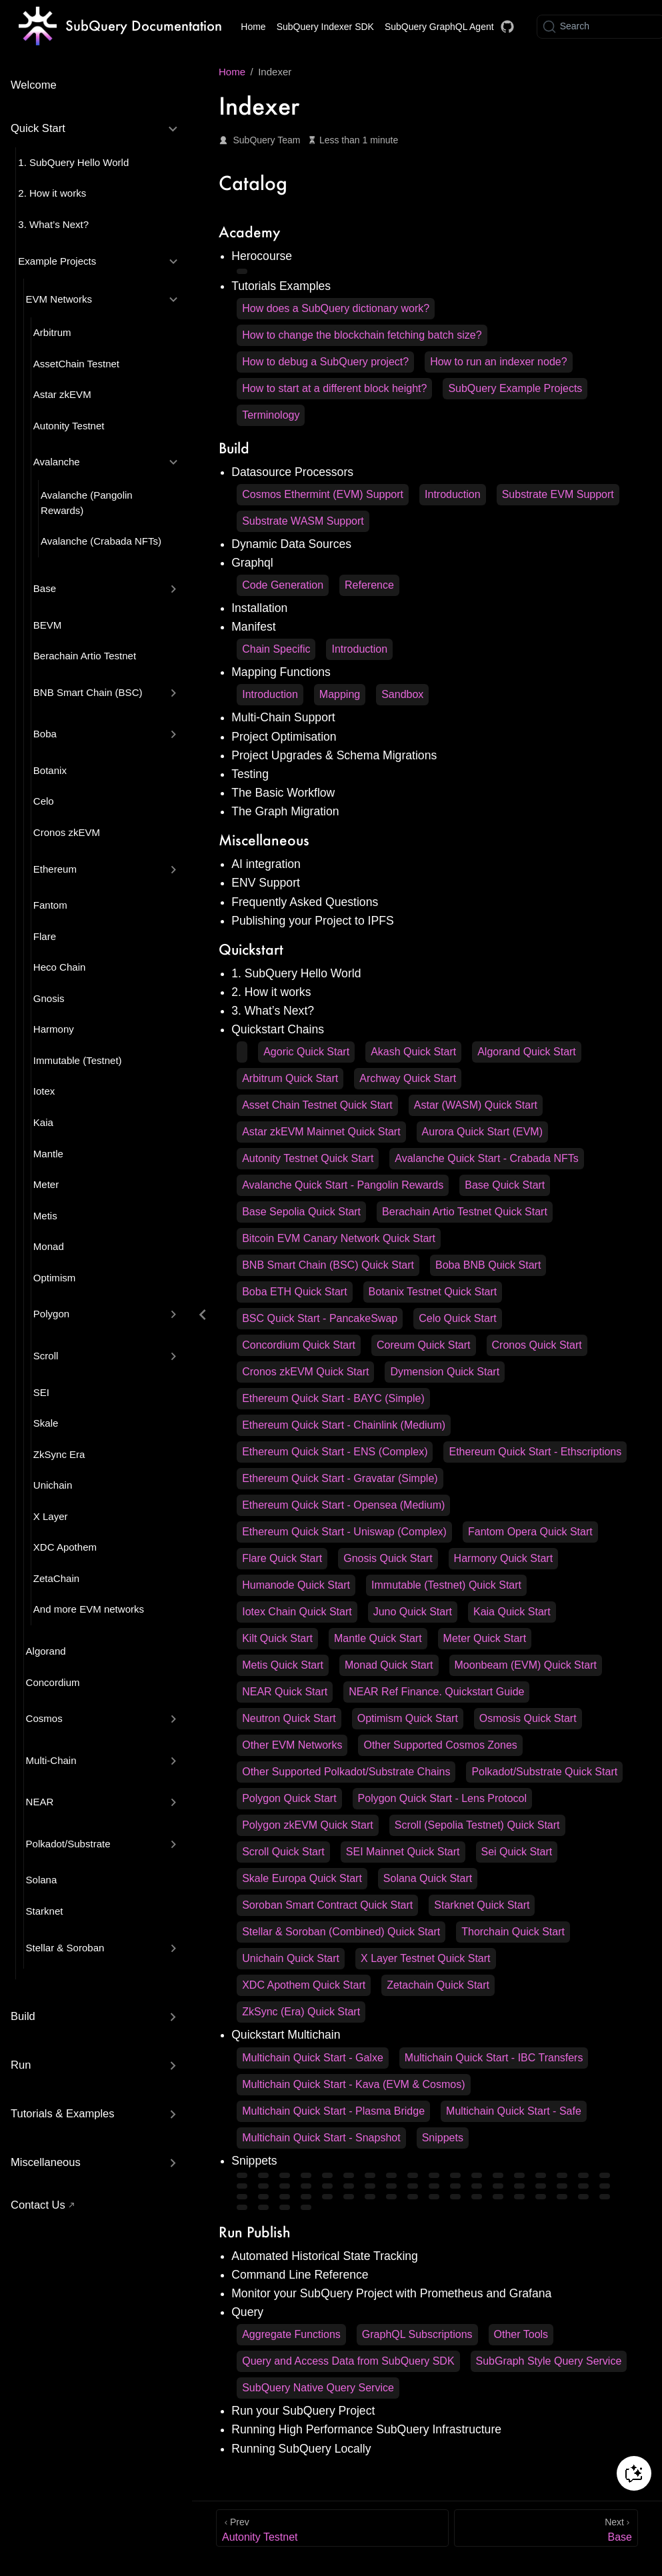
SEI (41, 1392)
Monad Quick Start (389, 1665)
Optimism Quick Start (407, 1718)
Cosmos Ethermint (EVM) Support (322, 494)
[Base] (546, 2528)
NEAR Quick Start (284, 1691)
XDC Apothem (65, 1547)
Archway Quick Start (407, 1078)
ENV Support (265, 882)
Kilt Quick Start (277, 1638)
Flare (44, 936)
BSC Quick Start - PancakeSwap (319, 1318)
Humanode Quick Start (296, 1585)
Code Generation (282, 585)
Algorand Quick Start (526, 1051)
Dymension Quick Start (444, 1371)
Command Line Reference (299, 2274)
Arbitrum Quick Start (290, 1078)
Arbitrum (52, 332)
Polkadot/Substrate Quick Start (544, 1771)
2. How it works (52, 193)
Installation (259, 608)
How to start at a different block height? (334, 388)
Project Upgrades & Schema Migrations (334, 755)
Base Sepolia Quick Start (301, 1211)
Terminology (270, 415)
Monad (48, 1246)
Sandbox (402, 694)
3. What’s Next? (53, 224)
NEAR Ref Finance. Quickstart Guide (436, 1691)
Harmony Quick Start (503, 1558)
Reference (369, 585)
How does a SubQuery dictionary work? (335, 308)
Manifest (253, 626)
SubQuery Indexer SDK (325, 26)
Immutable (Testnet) (77, 1060)
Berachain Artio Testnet (84, 655)
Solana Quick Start (427, 1878)
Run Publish (255, 2232)
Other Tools (521, 2334)
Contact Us (38, 2205)
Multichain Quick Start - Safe (513, 2111)
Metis (45, 1215)
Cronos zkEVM (66, 832)
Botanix (50, 770)
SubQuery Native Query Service (318, 2387)
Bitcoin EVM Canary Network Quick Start (338, 1238)
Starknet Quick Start (481, 1905)
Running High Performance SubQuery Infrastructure (366, 2429)
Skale (46, 1423)
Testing (250, 774)
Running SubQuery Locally (301, 2448)
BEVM (47, 625)
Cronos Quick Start (537, 1345)
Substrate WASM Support (303, 521)
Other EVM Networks (292, 1745)
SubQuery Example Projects (515, 388)
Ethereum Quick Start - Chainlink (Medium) (343, 1425)
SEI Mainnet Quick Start (403, 1851)
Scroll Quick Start (283, 1851)
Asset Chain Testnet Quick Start (317, 1105)
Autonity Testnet (69, 425)
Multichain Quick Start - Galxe (312, 2057)
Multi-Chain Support (283, 717)
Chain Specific (276, 649)
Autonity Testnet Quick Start (307, 1158)
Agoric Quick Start (306, 1051)
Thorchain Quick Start (513, 1931)
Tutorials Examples (281, 286)
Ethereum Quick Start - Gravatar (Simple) (339, 1478)
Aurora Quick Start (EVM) (482, 1131)
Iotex (44, 1091)
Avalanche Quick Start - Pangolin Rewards (342, 1185)
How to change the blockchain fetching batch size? (361, 335)
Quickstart (251, 949)
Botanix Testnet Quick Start (433, 1291)
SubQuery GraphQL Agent (439, 26)
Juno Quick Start (412, 1611)
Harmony (53, 1029)
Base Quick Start (505, 1185)
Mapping (339, 694)
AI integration (266, 864)
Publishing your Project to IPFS (312, 920)
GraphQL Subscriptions (417, 2334)
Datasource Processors (292, 472)
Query (247, 2312)
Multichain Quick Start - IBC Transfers (494, 2057)
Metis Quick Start (282, 1665)
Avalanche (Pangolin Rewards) (87, 502)
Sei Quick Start (517, 1851)
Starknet (44, 1911)
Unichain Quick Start (290, 1958)
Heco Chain (59, 967)
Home (253, 26)
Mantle (48, 1153)
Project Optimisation (283, 736)
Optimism (54, 1277)
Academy (249, 232)
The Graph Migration (285, 811)
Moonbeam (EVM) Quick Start (526, 1665)
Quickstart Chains (277, 1029)
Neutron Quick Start (289, 1718)
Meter (46, 1184)
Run (21, 2065)
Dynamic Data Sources (291, 544)
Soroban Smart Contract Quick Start (327, 1905)
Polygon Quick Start (289, 1798)
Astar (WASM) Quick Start (475, 1105)
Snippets (442, 2137)
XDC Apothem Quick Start (303, 1985)
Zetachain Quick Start (438, 1985)
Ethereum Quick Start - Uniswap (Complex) (344, 1531)
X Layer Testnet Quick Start (425, 1958)
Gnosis (49, 998)
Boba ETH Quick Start (294, 1291)
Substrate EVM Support (558, 494)
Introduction (453, 494)
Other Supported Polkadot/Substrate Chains (346, 1771)
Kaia (43, 1122)
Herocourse (261, 256)
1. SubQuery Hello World (73, 162)
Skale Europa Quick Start (302, 1878)
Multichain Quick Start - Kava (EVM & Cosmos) (353, 2084)
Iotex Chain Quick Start (297, 1611)
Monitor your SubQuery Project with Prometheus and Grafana (391, 2293)
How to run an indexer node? (498, 361)
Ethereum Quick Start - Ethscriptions (535, 1451)
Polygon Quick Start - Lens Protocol (442, 1798)
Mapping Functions (281, 672)
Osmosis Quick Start (528, 1718)
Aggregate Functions (291, 2334)
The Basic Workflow (283, 792)
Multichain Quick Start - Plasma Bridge (333, 2111)
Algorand (46, 1651)
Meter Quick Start (484, 1638)
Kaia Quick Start (512, 1611)
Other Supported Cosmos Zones (440, 1745)
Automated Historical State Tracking (324, 2256)
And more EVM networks (88, 1609)
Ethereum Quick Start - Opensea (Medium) (343, 1505)
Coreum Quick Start (423, 1345)
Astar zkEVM (62, 394)
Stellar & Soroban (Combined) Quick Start (341, 1931)
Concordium (53, 1682)
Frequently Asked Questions (304, 902)
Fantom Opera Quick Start (530, 1531)
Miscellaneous (46, 2162)
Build (23, 2016)
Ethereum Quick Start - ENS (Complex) (334, 1451)
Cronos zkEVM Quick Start (305, 1371)
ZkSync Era (59, 1454)
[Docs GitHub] (507, 26)
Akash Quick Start (413, 1051)
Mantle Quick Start (378, 1638)
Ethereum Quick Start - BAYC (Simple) (333, 1398)
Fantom (50, 905)
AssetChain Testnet (76, 363)
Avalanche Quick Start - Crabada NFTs (486, 1158)
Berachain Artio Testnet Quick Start (464, 1211)
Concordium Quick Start (298, 1345)
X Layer (50, 1516)
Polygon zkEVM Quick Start (307, 1825)
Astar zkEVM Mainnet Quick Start (321, 1131)
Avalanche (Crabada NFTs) (101, 541)
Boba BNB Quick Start (488, 1265)
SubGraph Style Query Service (549, 2361)
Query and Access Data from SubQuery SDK (348, 2361)
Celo (43, 801)
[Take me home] (120, 27)
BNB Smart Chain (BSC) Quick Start (328, 1265)
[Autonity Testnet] (332, 2528)
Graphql (252, 562)
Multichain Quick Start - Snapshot (321, 2137)
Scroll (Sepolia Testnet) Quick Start (477, 1825)
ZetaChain (56, 1578)
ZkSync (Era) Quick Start (301, 2011)
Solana (41, 1879)
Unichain (53, 1485)
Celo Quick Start (457, 1318)
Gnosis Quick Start (387, 1558)
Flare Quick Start (282, 1558)
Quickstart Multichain (285, 2034)
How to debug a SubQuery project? (325, 361)
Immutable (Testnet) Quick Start (446, 1585)
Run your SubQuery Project (303, 2410)
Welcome (34, 85)
